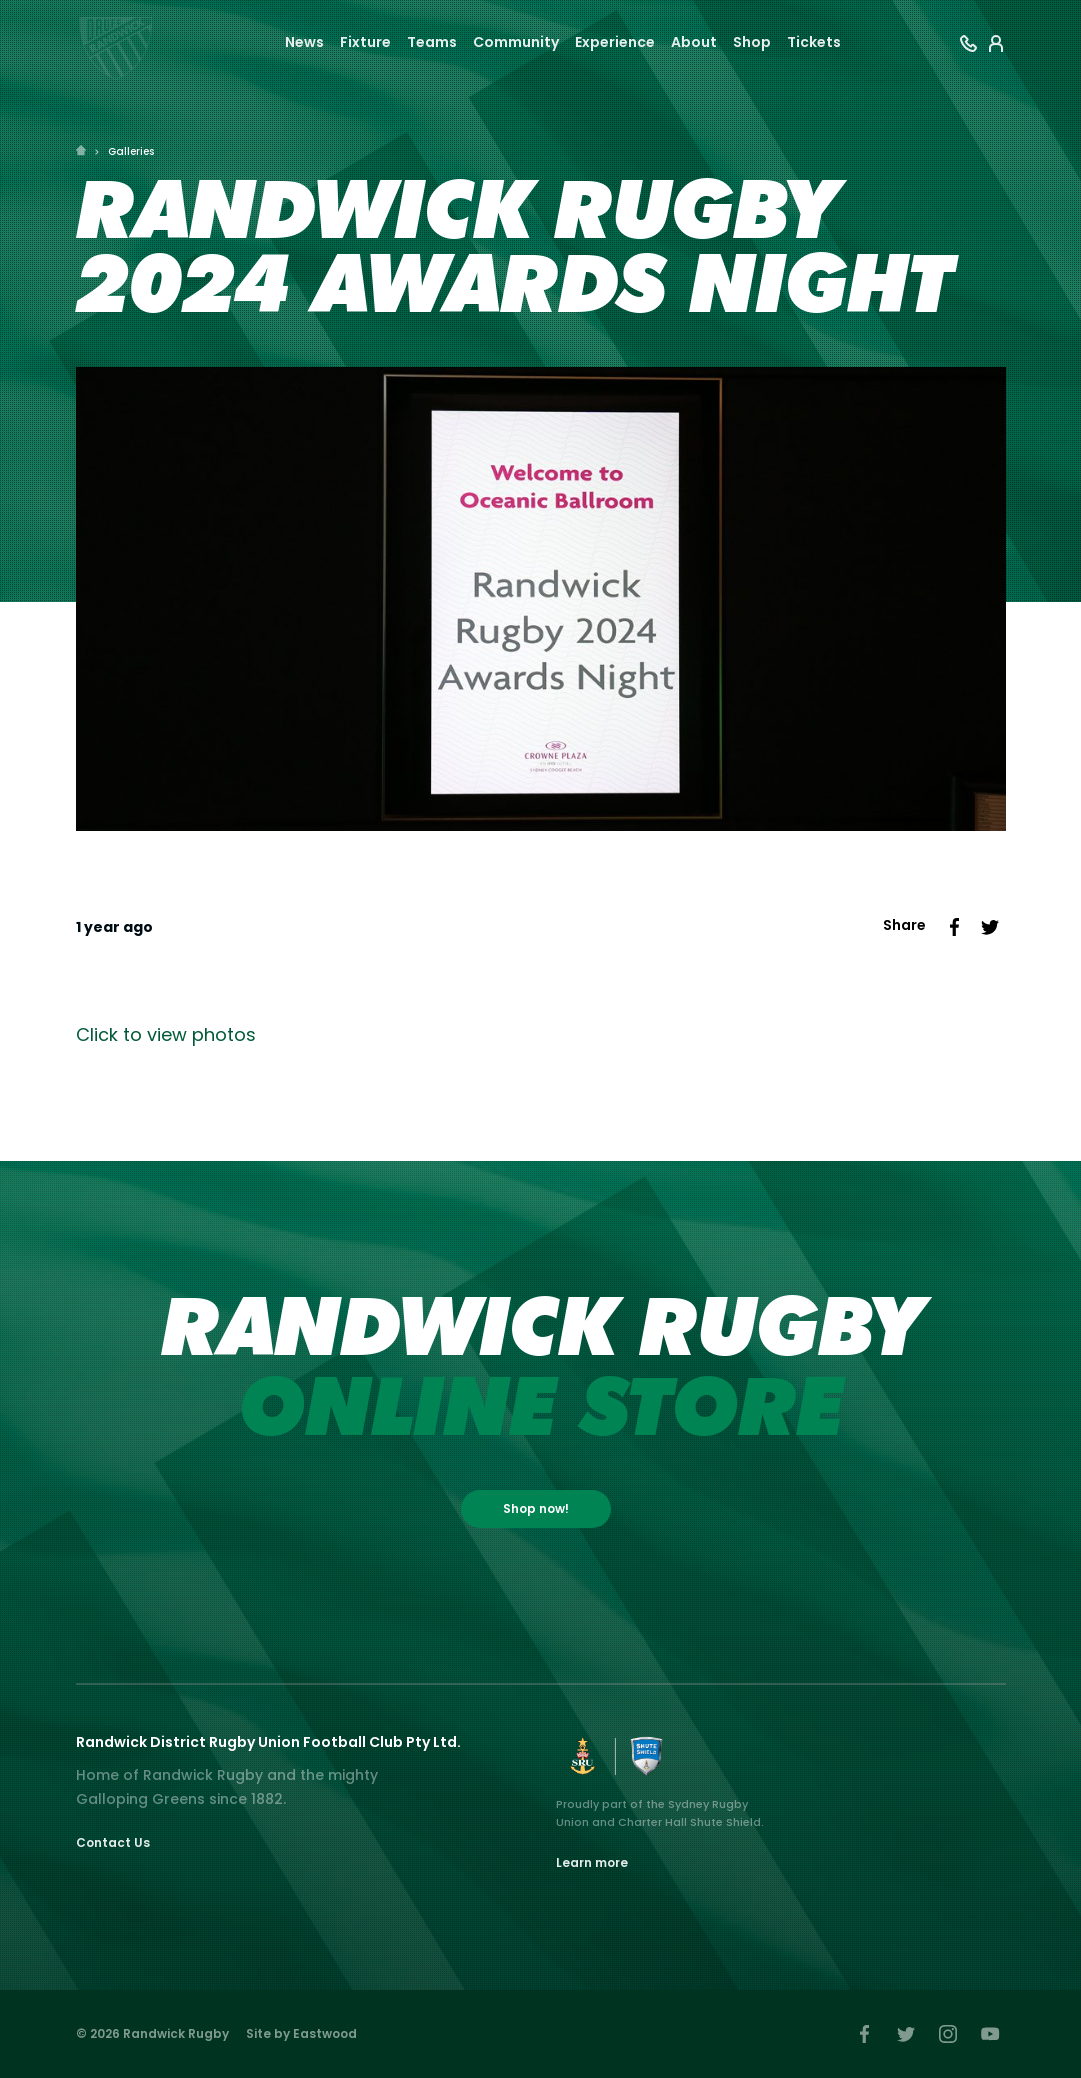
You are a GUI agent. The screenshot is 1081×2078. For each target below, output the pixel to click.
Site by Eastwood (301, 2033)
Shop (752, 42)
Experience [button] (615, 42)
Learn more (592, 1862)
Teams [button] (432, 42)
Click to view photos (166, 1034)
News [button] (304, 42)
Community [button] (516, 42)
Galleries (131, 151)
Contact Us (113, 1842)
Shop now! (536, 1508)
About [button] (694, 42)
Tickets (814, 42)
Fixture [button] (365, 42)
